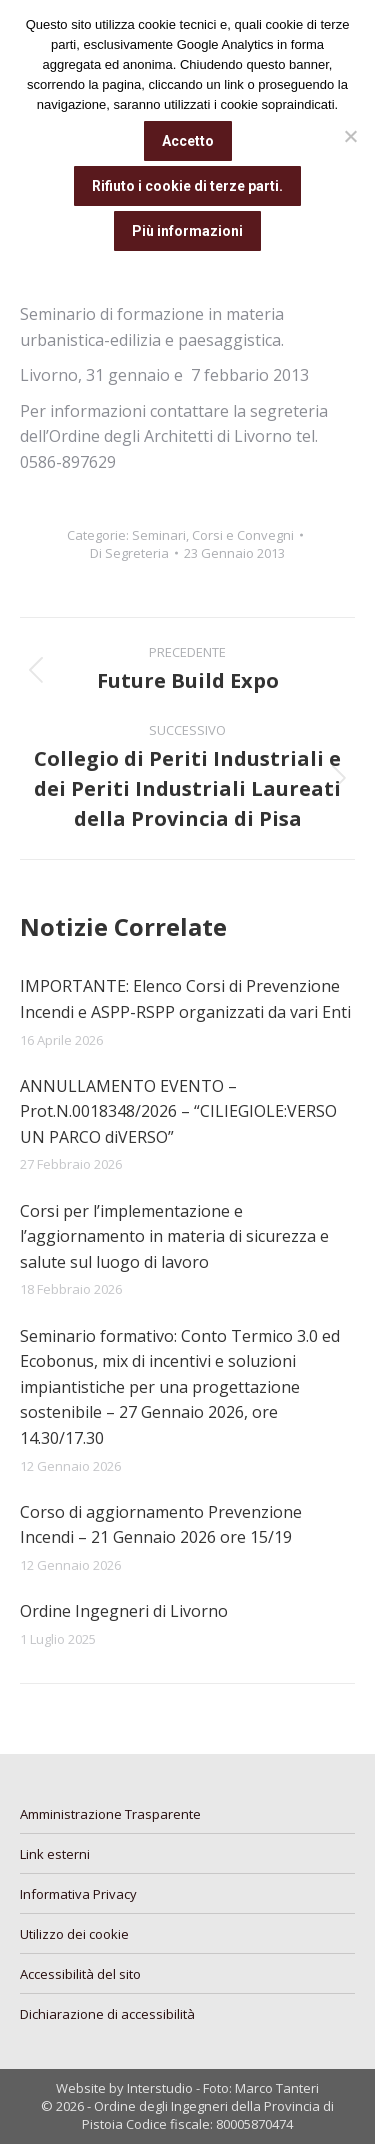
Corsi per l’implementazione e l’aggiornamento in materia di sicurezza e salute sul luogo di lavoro (174, 1236)
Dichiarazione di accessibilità (107, 2014)
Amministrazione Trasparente (110, 1814)
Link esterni (55, 1854)
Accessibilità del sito (80, 1974)
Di (129, 553)
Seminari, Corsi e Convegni (213, 535)
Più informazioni (187, 231)
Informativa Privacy (78, 1894)
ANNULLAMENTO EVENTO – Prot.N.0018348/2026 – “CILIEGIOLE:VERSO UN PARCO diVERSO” (178, 1111)
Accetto (188, 141)
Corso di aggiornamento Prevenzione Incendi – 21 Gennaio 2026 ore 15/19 (161, 1525)
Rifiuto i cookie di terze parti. (187, 186)
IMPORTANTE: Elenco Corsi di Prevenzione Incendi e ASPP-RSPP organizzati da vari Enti (185, 999)
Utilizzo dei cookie (74, 1934)
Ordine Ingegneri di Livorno (124, 1611)
